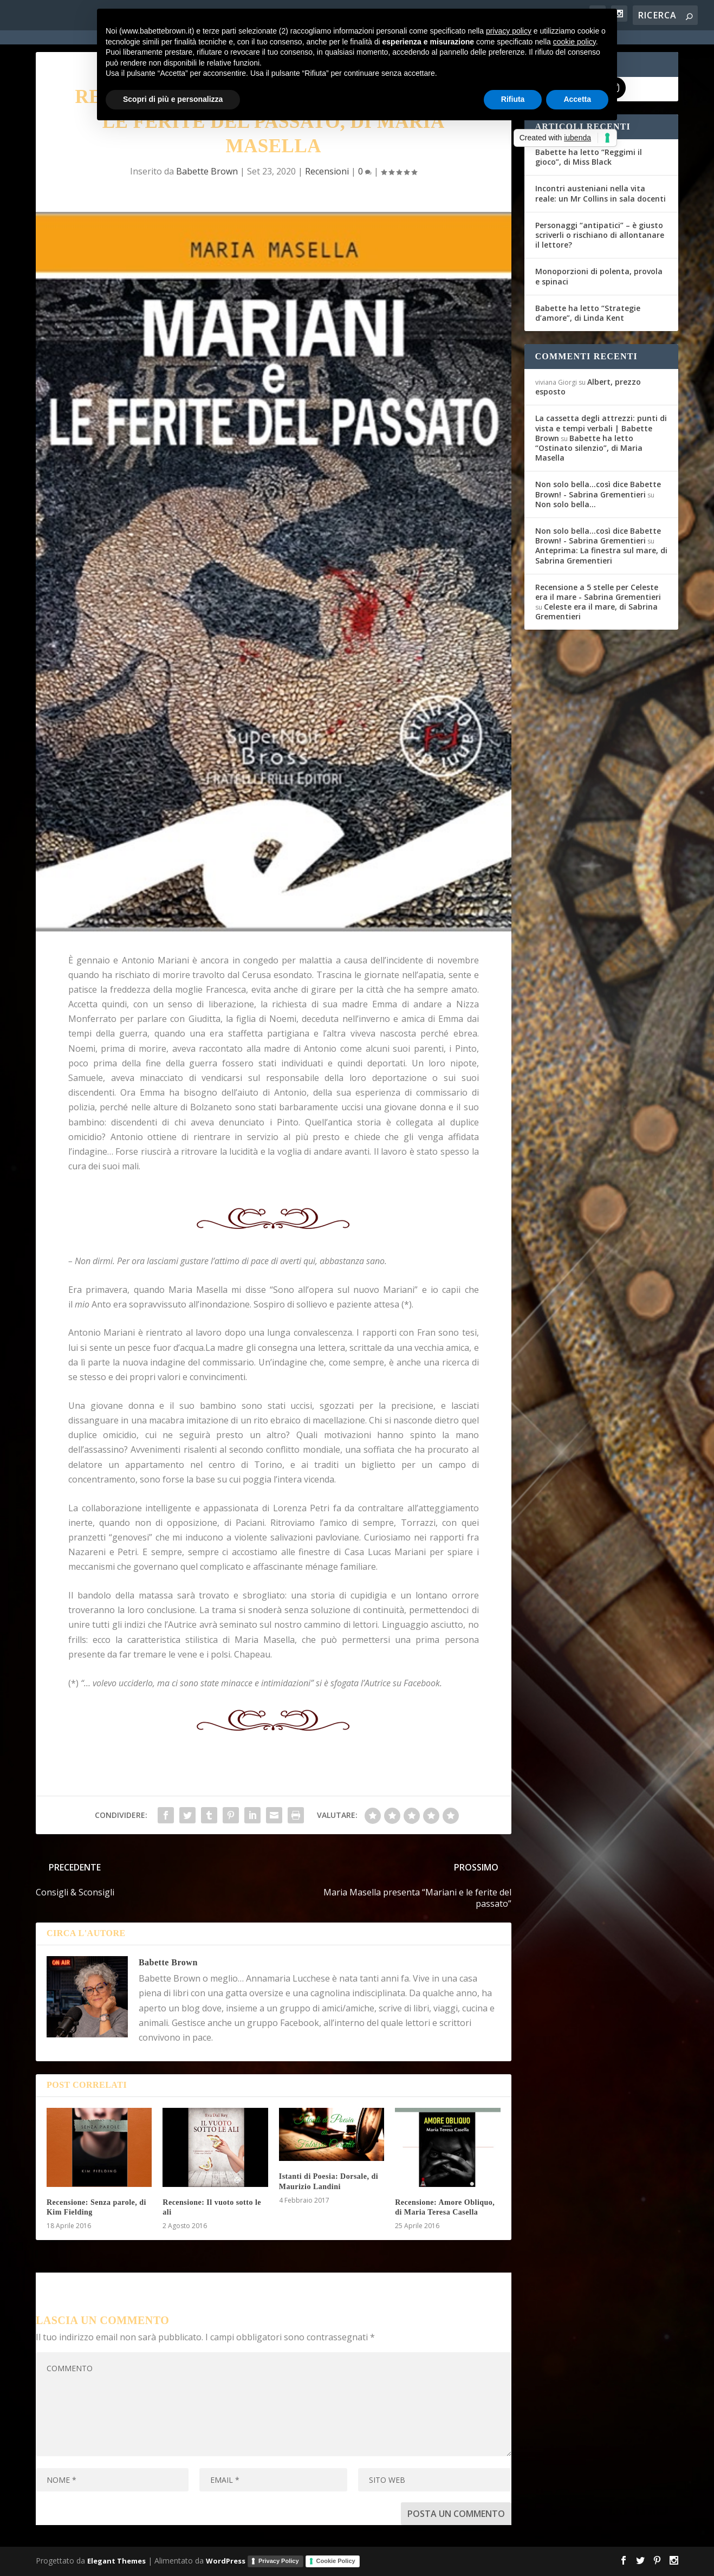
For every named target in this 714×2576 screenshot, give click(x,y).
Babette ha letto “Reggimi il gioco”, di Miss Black (588, 157)
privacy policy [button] (508, 31)
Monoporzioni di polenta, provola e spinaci (599, 276)
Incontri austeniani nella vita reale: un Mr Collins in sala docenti (600, 193)
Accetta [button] (577, 99)
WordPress (225, 2561)
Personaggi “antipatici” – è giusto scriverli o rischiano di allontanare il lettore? (599, 235)
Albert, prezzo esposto (588, 387)
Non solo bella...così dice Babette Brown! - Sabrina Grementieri (598, 489)
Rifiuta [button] (513, 99)
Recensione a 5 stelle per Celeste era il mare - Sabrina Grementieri (598, 592)
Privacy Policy (278, 2561)
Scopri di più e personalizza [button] (173, 99)
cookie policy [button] (574, 41)
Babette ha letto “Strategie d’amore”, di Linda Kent (587, 313)
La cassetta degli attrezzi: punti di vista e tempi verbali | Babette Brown (601, 428)
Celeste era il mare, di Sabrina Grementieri (596, 611)
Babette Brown (207, 171)
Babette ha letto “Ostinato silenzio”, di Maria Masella (588, 448)
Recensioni (327, 171)
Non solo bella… (565, 504)
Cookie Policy (335, 2561)
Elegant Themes (116, 2561)
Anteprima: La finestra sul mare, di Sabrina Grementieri (601, 555)
